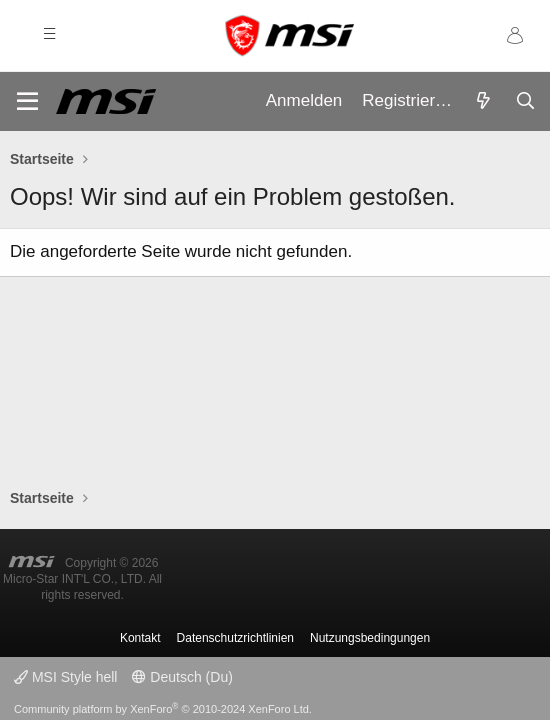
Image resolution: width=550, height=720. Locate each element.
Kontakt (140, 638)
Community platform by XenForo (163, 709)
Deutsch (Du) (182, 677)
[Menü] (27, 101)
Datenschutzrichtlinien (235, 638)
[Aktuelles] (483, 102)
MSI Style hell (65, 677)
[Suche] (525, 102)
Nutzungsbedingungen (370, 638)
